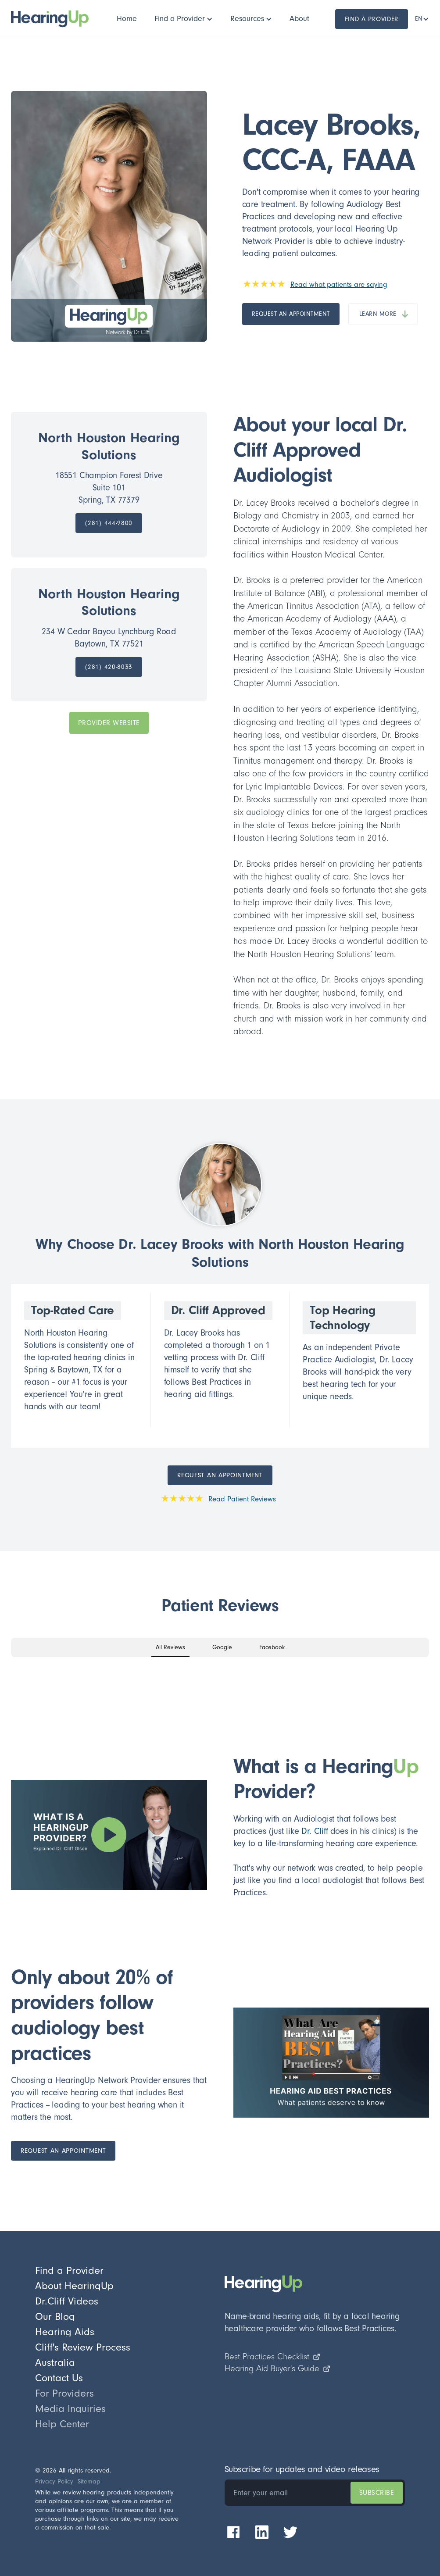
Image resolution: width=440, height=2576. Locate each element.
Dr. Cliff (314, 1831)
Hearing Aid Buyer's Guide (278, 2368)
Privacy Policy (54, 2481)
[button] (184, 19)
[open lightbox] (109, 1835)
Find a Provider (372, 19)
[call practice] (108, 523)
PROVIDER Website (109, 723)
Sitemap (89, 2481)
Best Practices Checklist (273, 2356)
